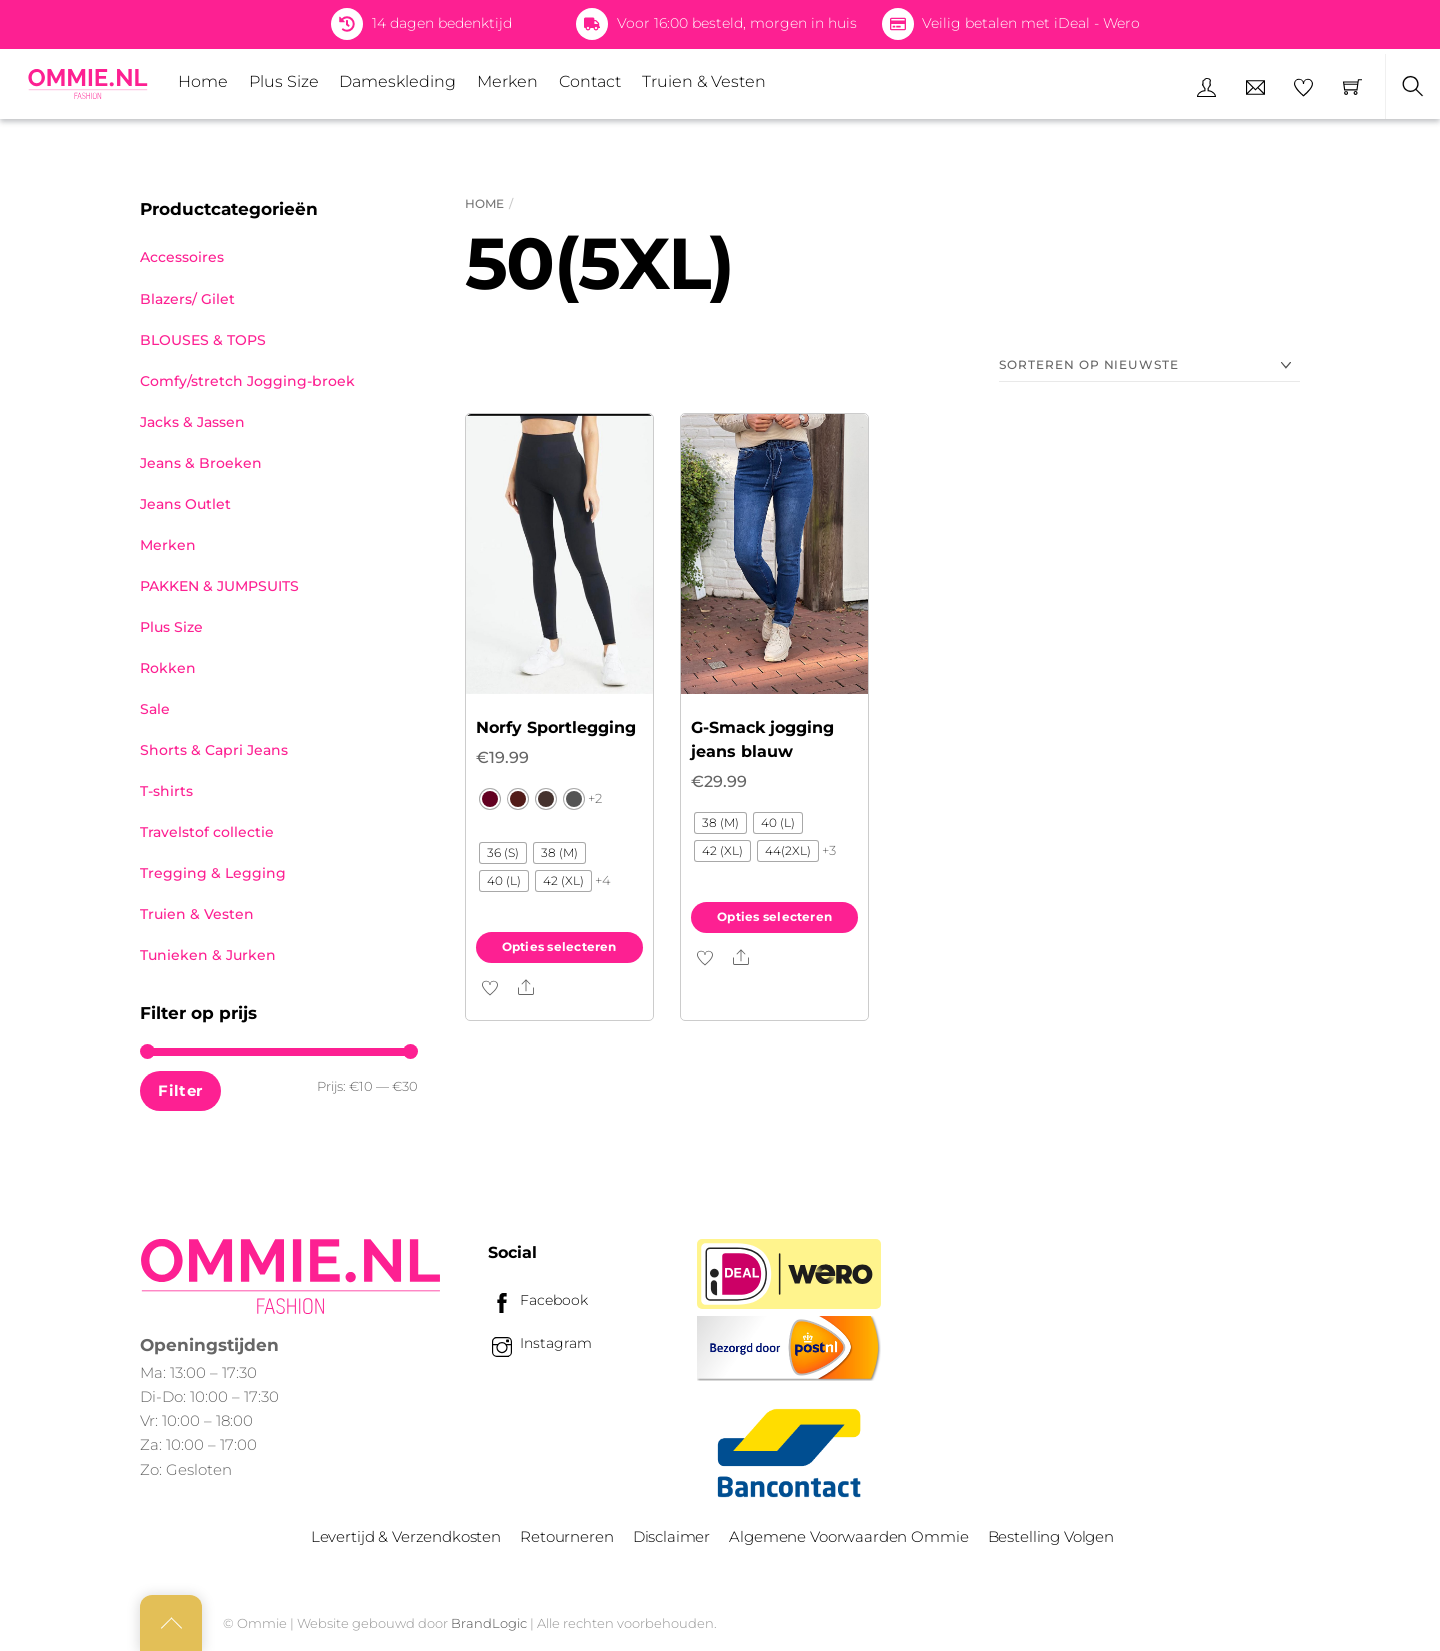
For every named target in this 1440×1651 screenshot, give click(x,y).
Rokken (168, 668)
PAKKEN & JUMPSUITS (219, 586)
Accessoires (182, 257)
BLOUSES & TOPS (203, 340)
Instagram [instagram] (540, 1343)
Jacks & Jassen (192, 422)
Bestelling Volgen (1051, 1536)
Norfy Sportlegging (556, 727)
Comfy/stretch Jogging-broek (247, 381)
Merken (507, 81)
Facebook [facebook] (538, 1300)
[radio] (490, 799)
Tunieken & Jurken (208, 955)
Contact (590, 81)
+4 (603, 880)
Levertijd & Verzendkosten (406, 1536)
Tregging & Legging (213, 873)
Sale (155, 709)
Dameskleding (397, 81)
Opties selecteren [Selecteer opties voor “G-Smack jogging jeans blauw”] (774, 916)
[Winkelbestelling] (1149, 365)
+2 (595, 798)
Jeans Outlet (185, 504)
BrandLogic (489, 1623)
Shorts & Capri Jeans (214, 750)
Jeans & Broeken (201, 463)
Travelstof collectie (207, 832)
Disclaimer (671, 1536)
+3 (829, 850)
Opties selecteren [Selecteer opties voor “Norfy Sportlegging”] (559, 946)
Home (203, 81)
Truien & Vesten (704, 81)
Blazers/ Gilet (187, 299)
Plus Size (284, 81)
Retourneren (566, 1536)
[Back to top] (171, 1623)
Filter (180, 1090)
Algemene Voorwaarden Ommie (848, 1536)
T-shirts (166, 791)
